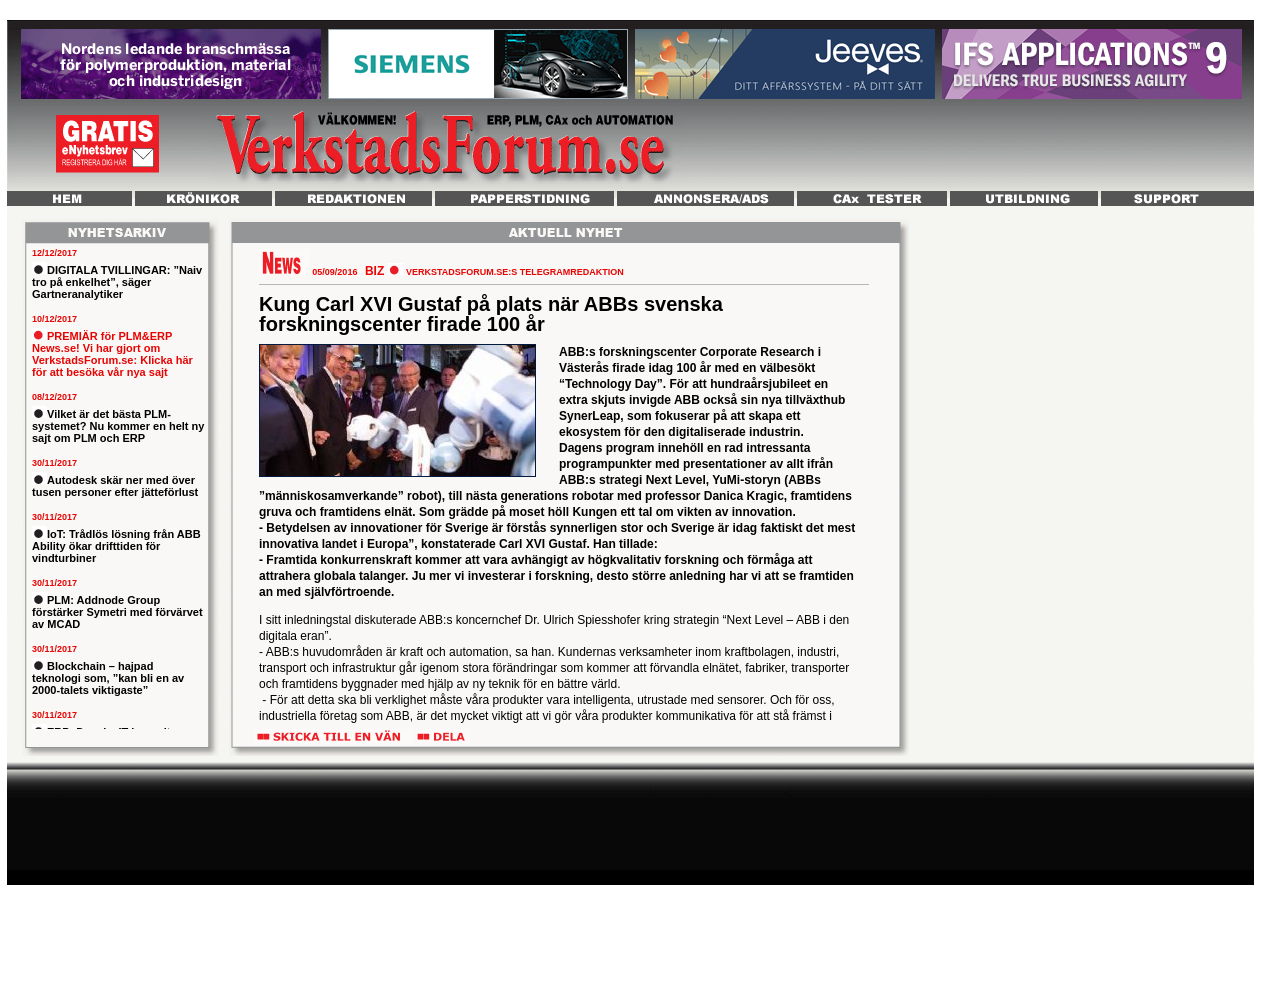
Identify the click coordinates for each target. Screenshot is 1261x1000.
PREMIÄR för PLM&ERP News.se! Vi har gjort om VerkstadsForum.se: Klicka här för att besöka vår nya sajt (112, 354)
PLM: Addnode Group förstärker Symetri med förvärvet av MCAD (117, 612)
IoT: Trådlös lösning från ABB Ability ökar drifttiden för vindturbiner (116, 546)
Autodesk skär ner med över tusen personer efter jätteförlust (115, 486)
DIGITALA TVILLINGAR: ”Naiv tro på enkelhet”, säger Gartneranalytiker (117, 282)
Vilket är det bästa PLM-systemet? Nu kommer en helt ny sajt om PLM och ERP (118, 426)
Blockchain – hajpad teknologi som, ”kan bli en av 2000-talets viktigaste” (108, 678)
